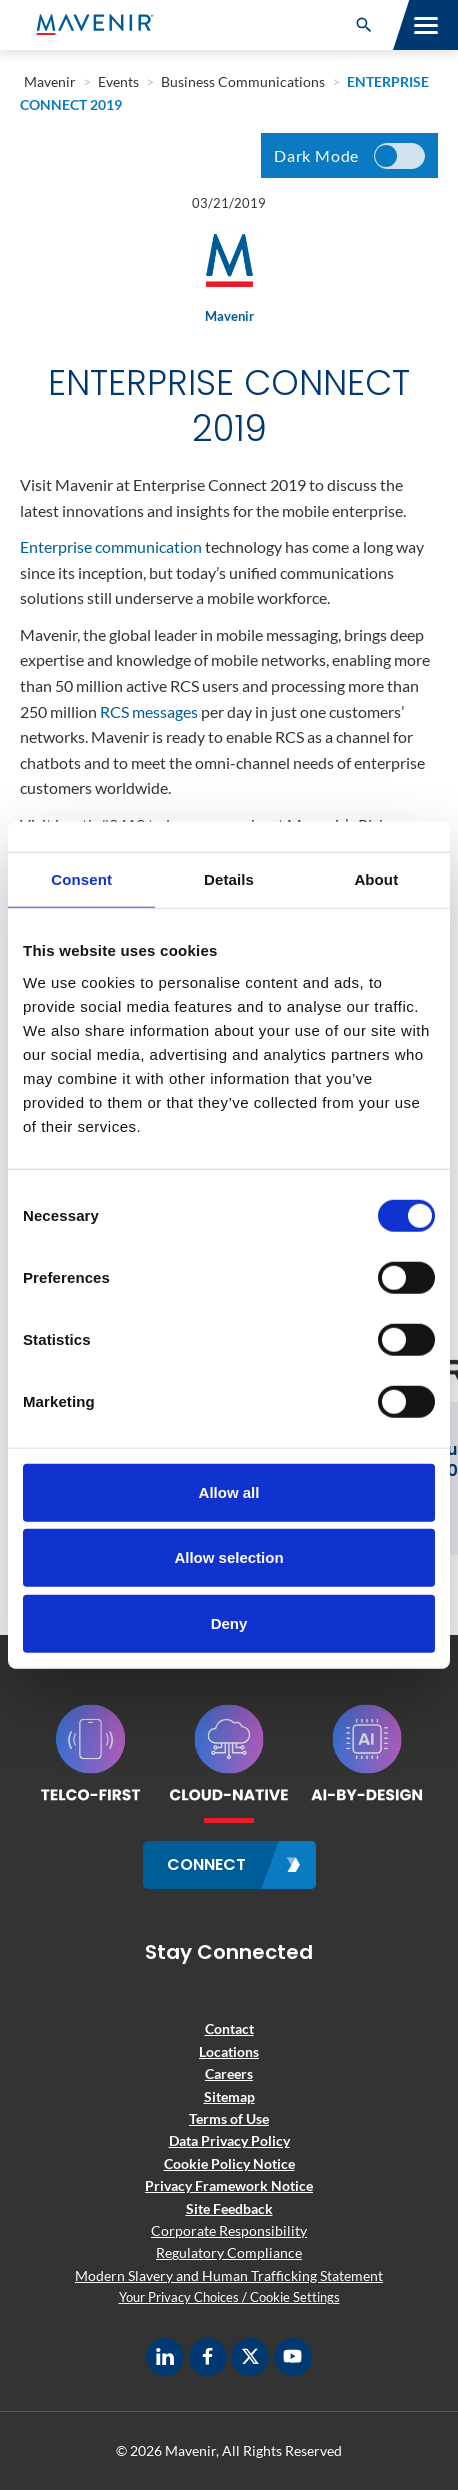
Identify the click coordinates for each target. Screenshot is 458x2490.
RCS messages (149, 711)
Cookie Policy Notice (229, 2163)
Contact (229, 2028)
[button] (364, 25)
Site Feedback (229, 2208)
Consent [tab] (81, 879)
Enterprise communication (111, 546)
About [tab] (376, 879)
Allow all (229, 1491)
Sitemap (229, 2096)
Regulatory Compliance (229, 2252)
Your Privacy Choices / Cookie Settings (229, 2297)
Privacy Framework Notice (229, 2185)
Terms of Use (229, 2118)
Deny (229, 1622)
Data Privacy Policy (229, 2140)
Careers (229, 2073)
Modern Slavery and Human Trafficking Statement (229, 2275)
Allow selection (228, 1557)
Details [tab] (229, 879)
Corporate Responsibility (229, 2230)
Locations (229, 2051)
